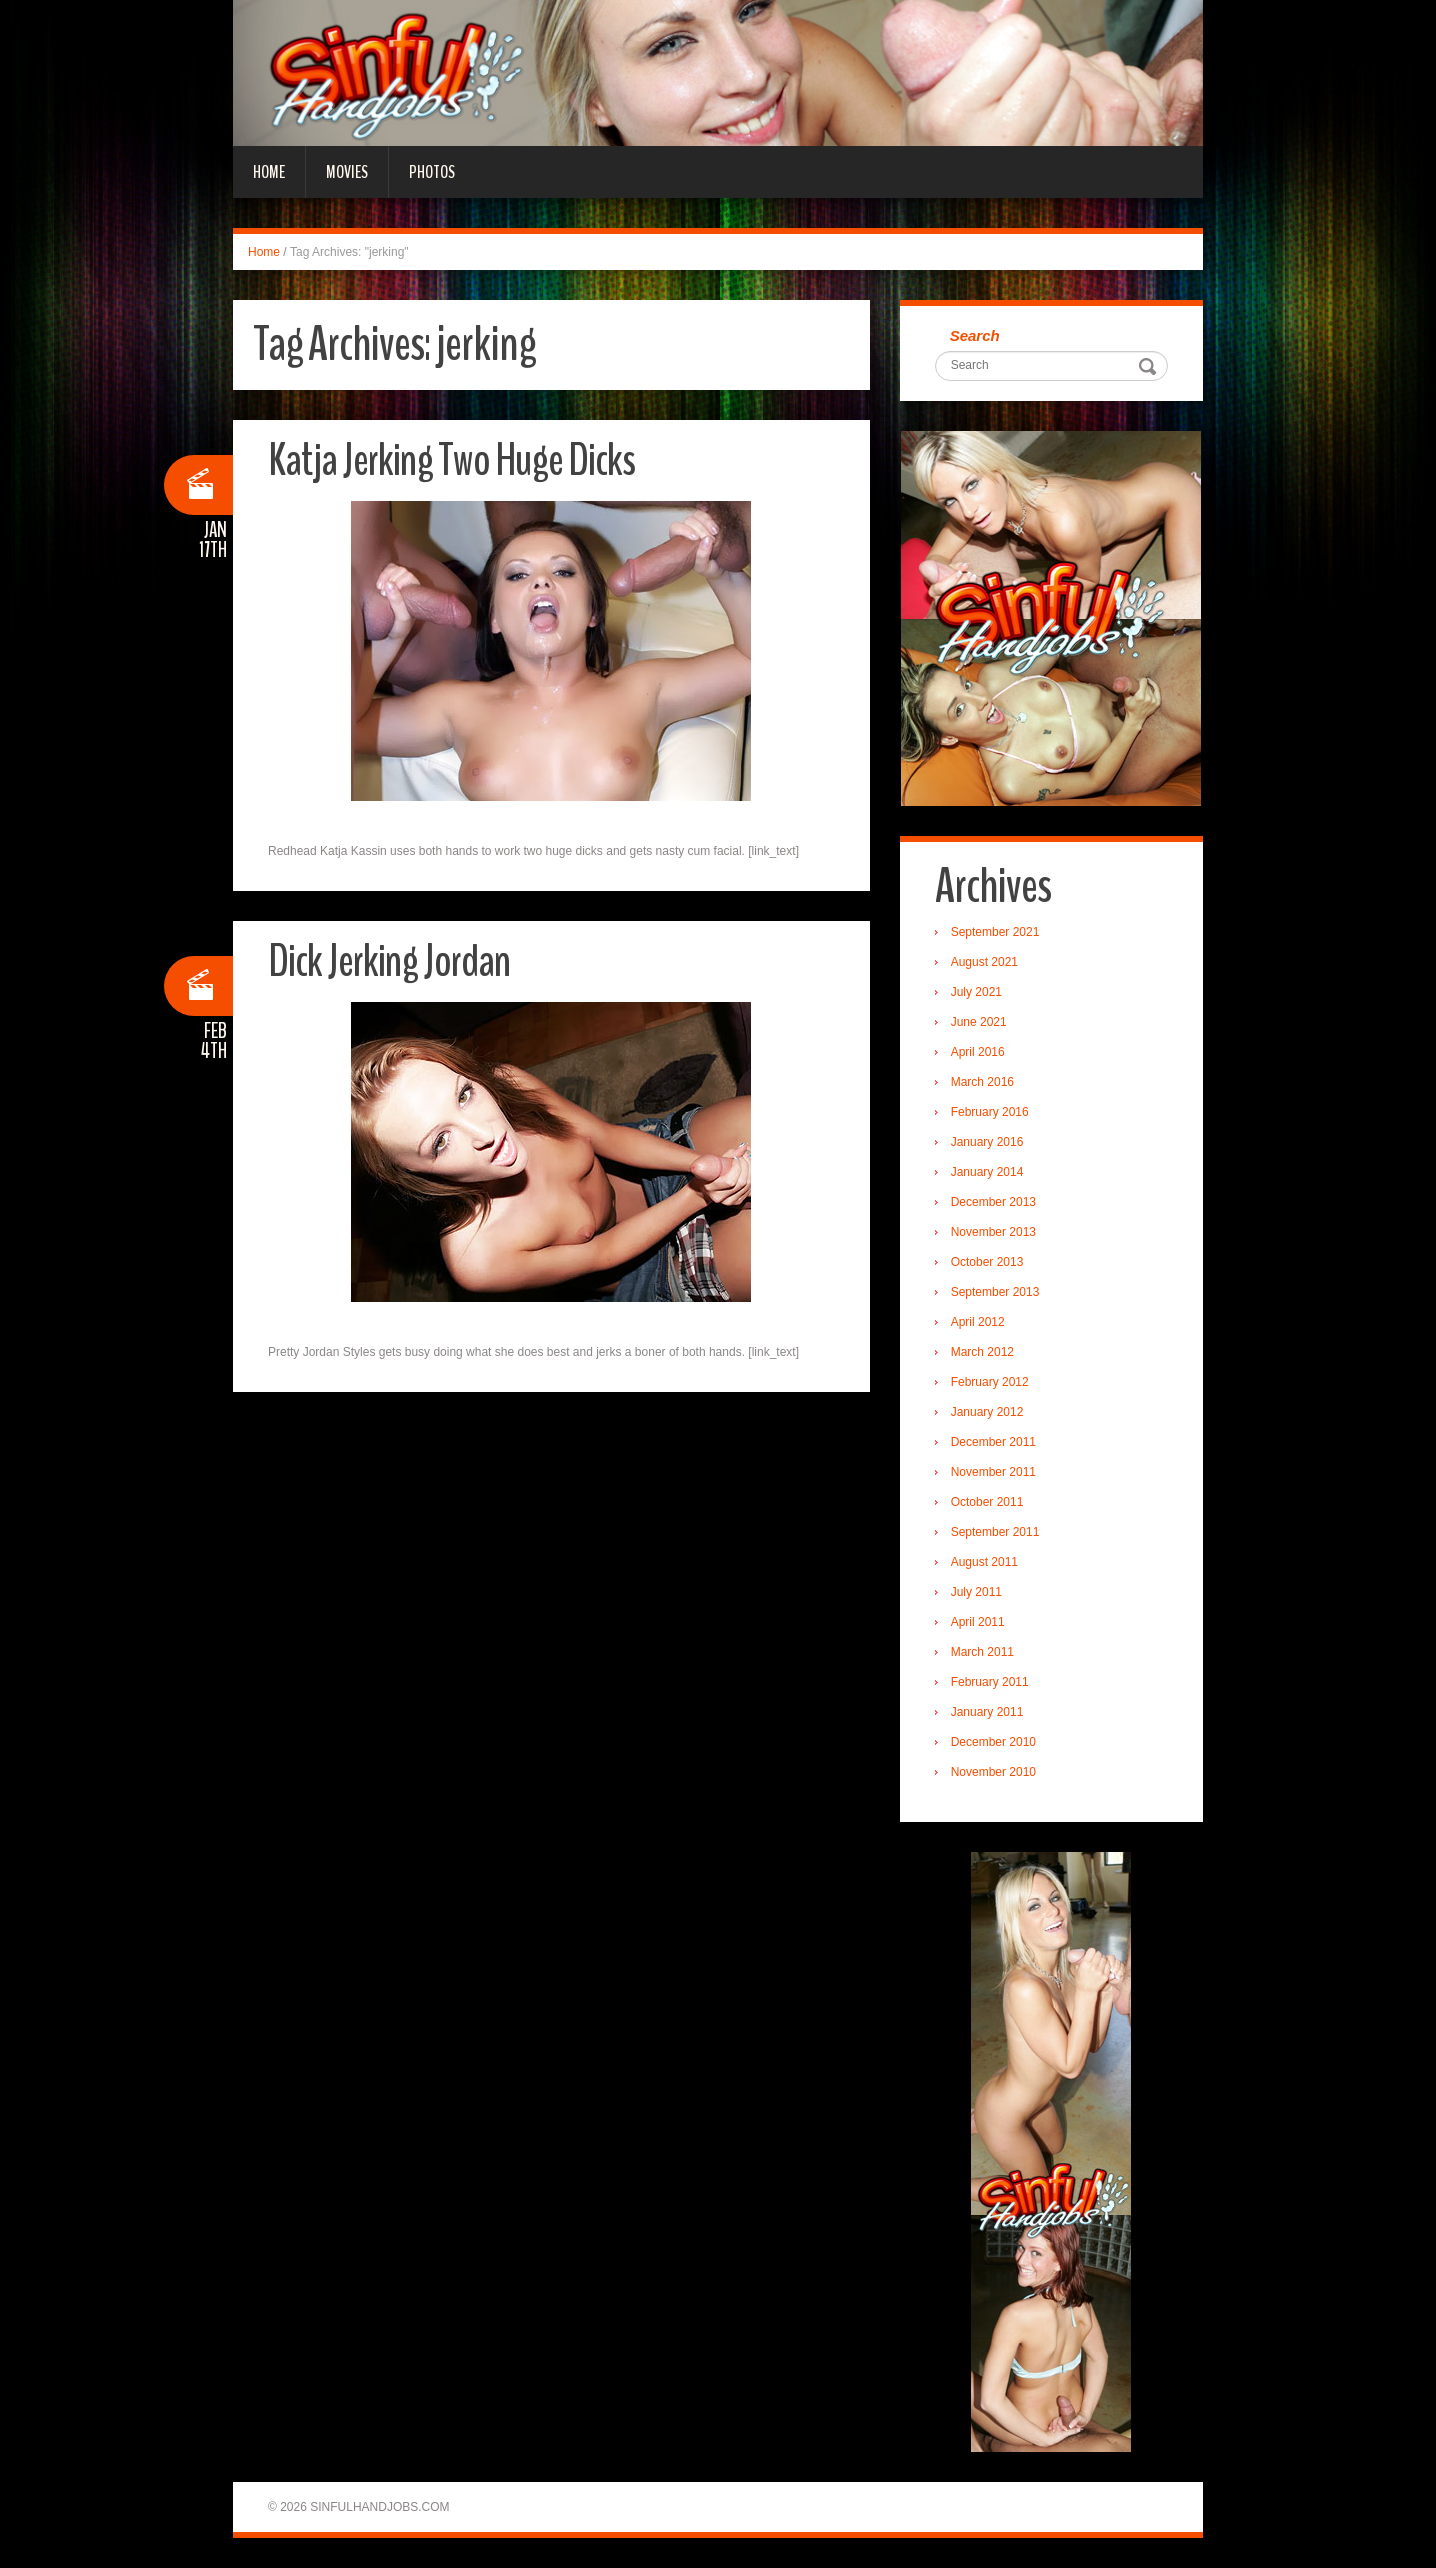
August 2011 (984, 1562)
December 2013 (993, 1202)
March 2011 (982, 1652)
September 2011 (995, 1532)
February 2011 (990, 1682)
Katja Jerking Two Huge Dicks (451, 460)
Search (975, 335)
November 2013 (993, 1232)
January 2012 (987, 1412)
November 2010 (993, 1772)
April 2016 (978, 1052)
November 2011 (993, 1472)
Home (269, 172)
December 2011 (993, 1442)
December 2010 (993, 1742)
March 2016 (982, 1082)
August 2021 (984, 962)
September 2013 (995, 1292)
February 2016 (990, 1112)
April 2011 (978, 1622)
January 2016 (987, 1142)
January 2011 (987, 1712)
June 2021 (979, 1022)
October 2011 (987, 1502)
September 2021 (995, 932)
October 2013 (987, 1262)
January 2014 (987, 1172)
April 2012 (978, 1322)
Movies (347, 172)
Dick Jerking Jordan (389, 961)
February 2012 (990, 1382)
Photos (432, 172)
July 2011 (976, 1592)
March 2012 (982, 1352)
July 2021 (976, 992)
